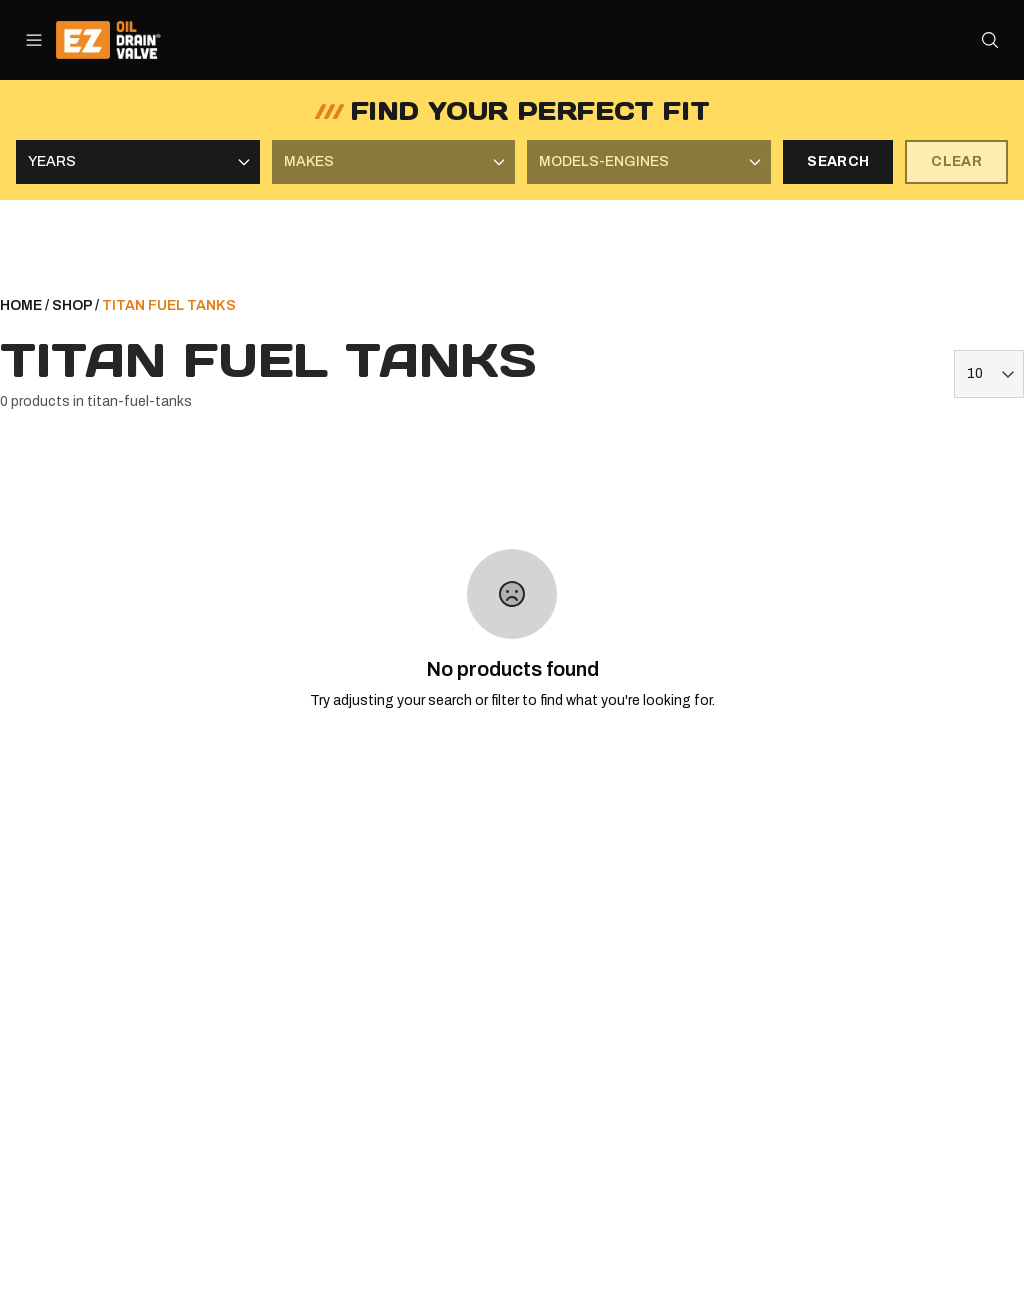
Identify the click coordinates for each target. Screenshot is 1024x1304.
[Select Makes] (394, 162)
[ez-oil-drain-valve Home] (122, 40)
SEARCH (838, 161)
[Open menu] (34, 40)
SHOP (72, 305)
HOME (21, 305)
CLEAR (956, 161)
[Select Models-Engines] (649, 162)
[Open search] (990, 40)
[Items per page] (989, 374)
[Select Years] (138, 162)
